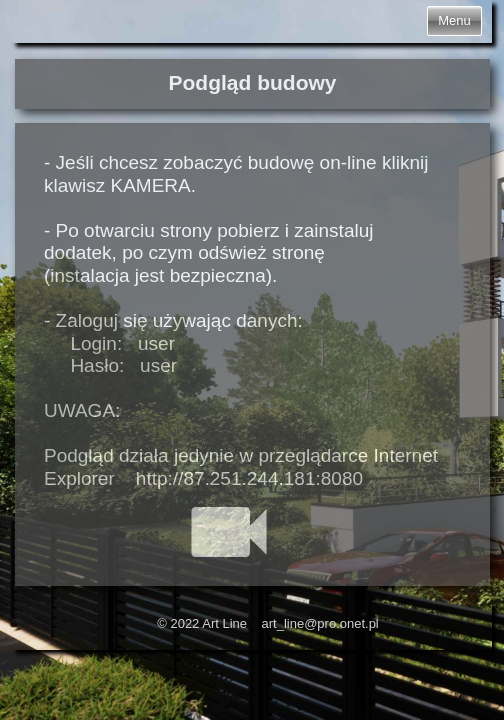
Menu (454, 20)
